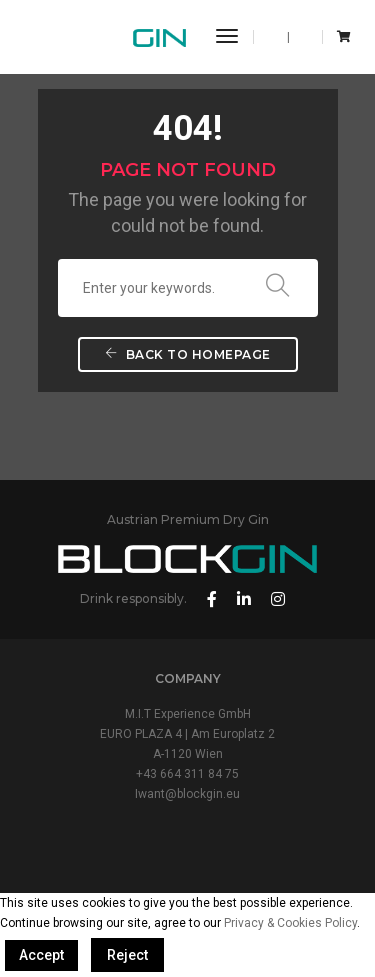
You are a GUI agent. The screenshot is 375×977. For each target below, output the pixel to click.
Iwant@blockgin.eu (187, 794)
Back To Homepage (188, 354)
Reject (127, 955)
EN (276, 37)
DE (300, 37)
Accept (41, 955)
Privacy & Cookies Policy (290, 923)
